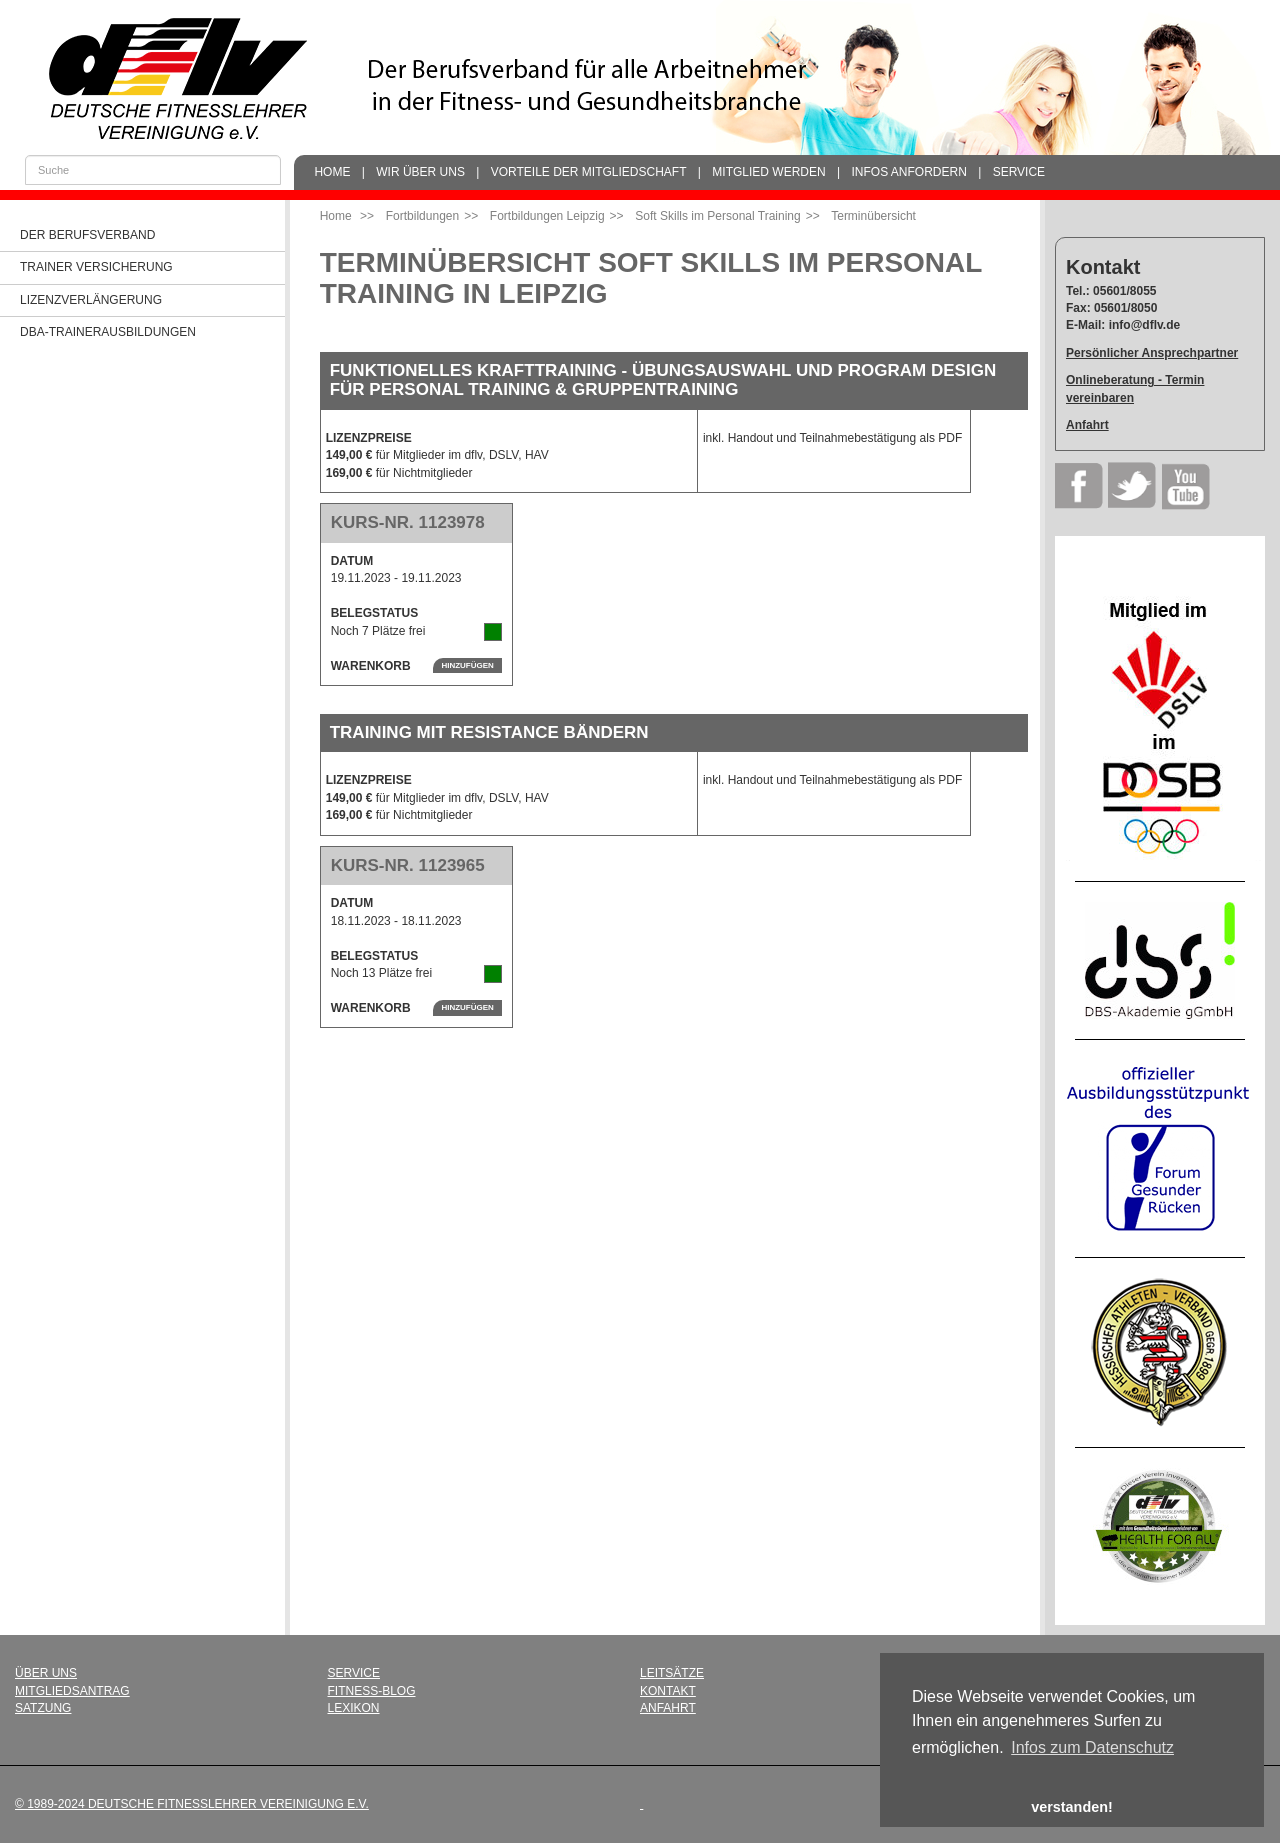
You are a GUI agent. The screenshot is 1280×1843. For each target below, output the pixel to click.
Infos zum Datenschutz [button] (1092, 1747)
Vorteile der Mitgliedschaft (589, 172)
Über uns (46, 1673)
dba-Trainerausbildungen (108, 332)
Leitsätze (672, 1673)
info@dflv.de (1144, 325)
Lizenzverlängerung (91, 300)
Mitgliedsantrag (72, 1691)
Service (1019, 172)
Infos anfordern (908, 172)
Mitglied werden (768, 172)
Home (332, 172)
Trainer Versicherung (96, 267)
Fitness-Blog (372, 1691)
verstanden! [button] (1072, 1807)
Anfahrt (1087, 425)
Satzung (43, 1708)
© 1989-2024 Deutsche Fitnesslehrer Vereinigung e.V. (192, 1804)
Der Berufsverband (87, 235)
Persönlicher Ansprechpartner (1152, 353)
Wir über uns (420, 172)
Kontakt (668, 1691)
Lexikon (354, 1708)
